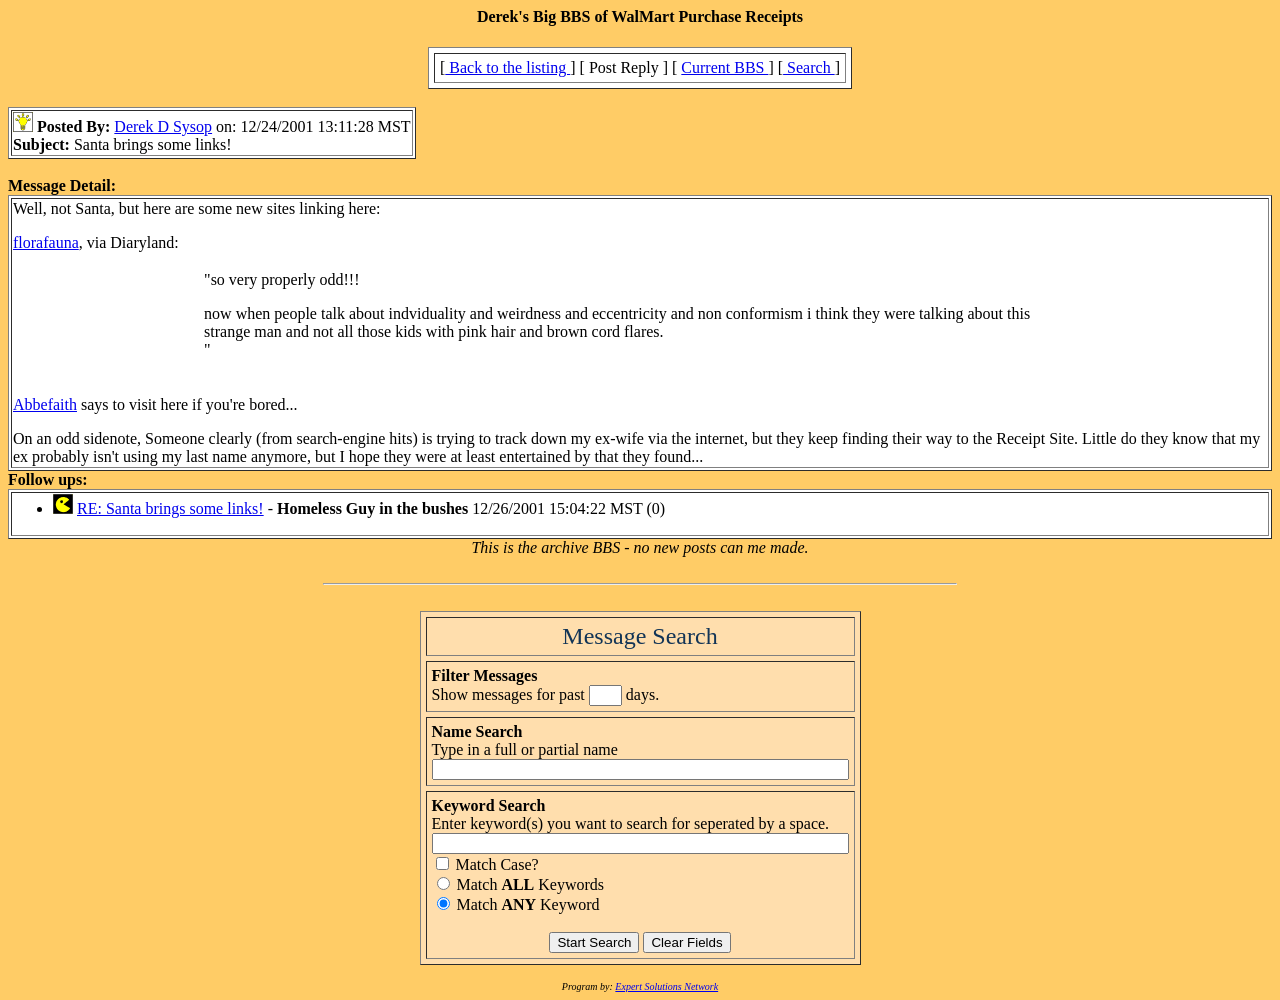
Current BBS (724, 67)
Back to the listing (507, 67)
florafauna (46, 242)
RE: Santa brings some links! (170, 508)
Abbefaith (45, 404)
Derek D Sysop (163, 126)
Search (809, 67)
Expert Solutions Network (666, 986)
